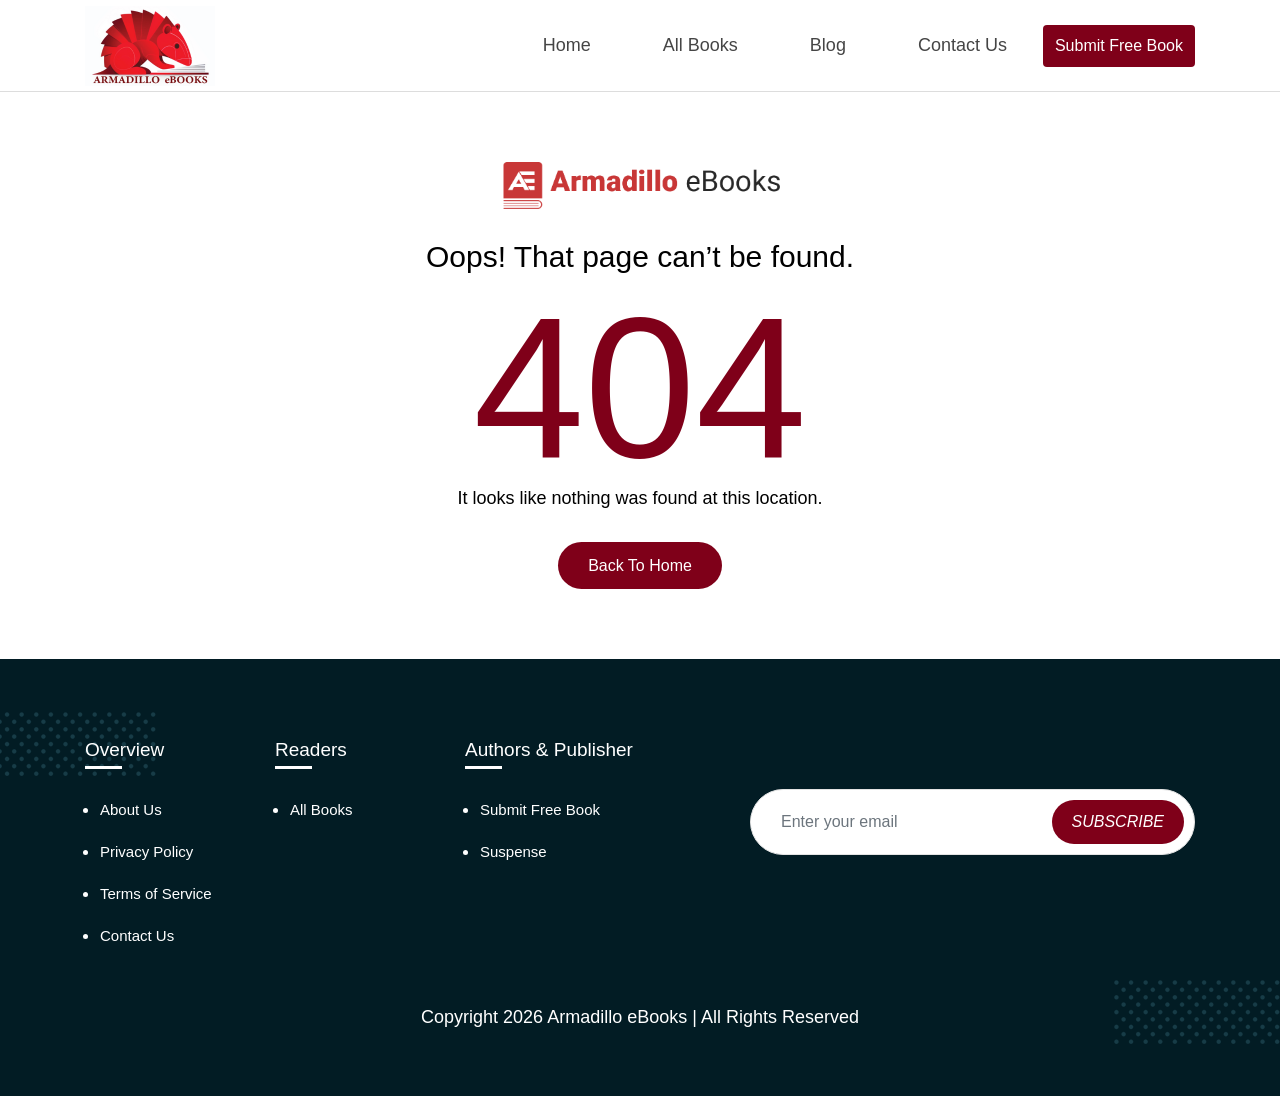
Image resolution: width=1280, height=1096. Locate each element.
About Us (131, 809)
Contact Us (962, 45)
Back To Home (640, 565)
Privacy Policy (146, 851)
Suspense (513, 851)
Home (567, 45)
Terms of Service (156, 893)
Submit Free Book (1119, 45)
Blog (828, 45)
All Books (700, 45)
